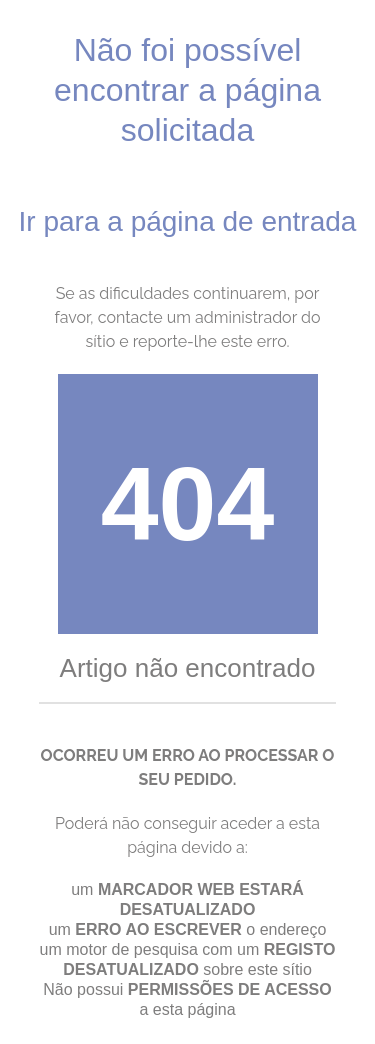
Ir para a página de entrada (188, 221)
